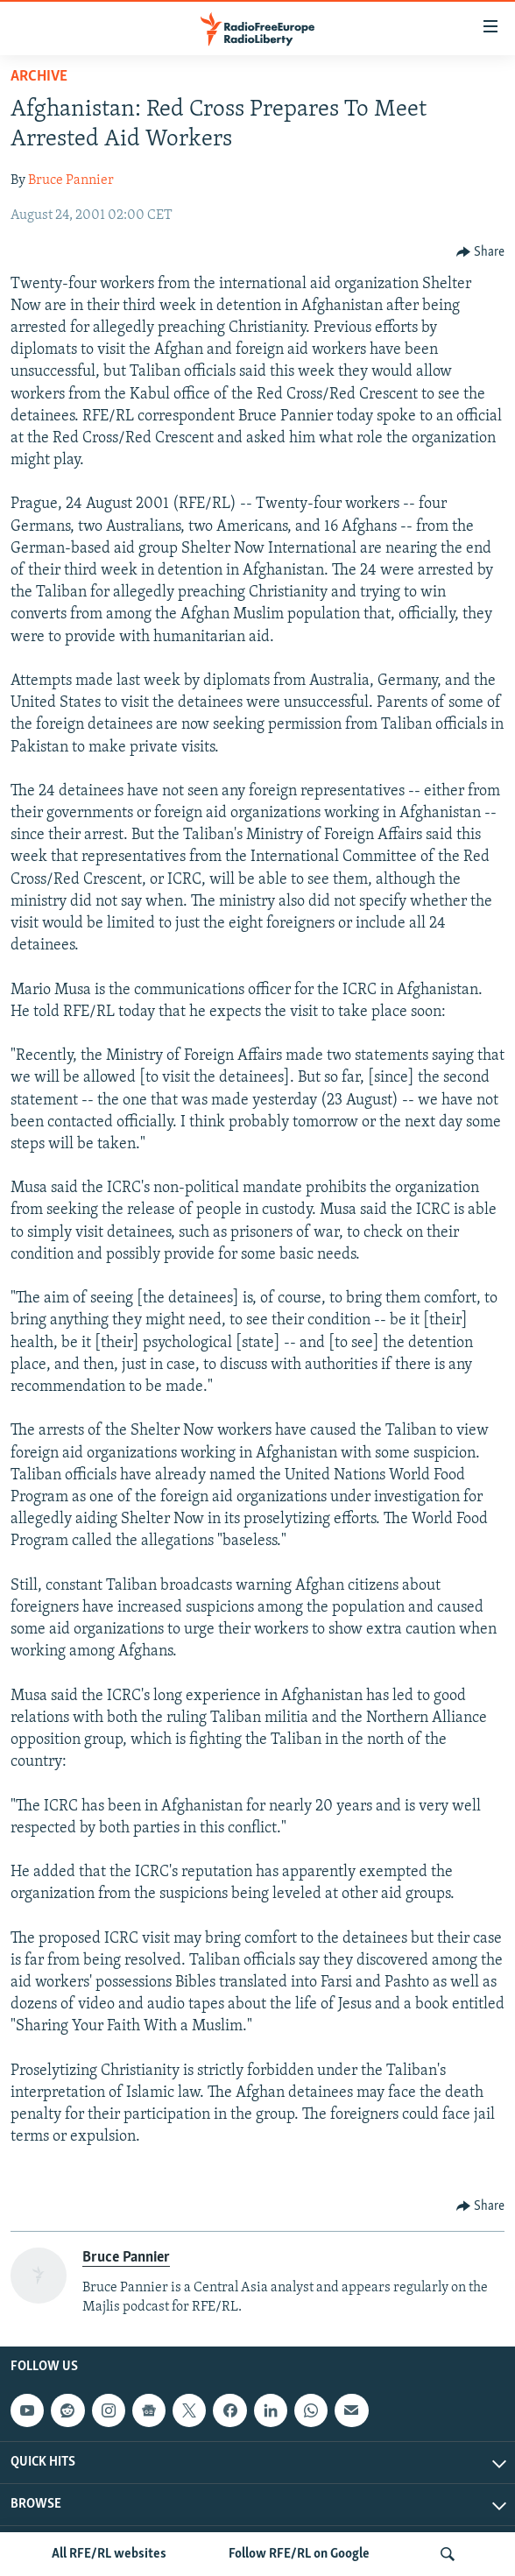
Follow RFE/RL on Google (299, 2554)
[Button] (480, 252)
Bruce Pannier (71, 180)
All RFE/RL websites (109, 2554)
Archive (39, 76)
